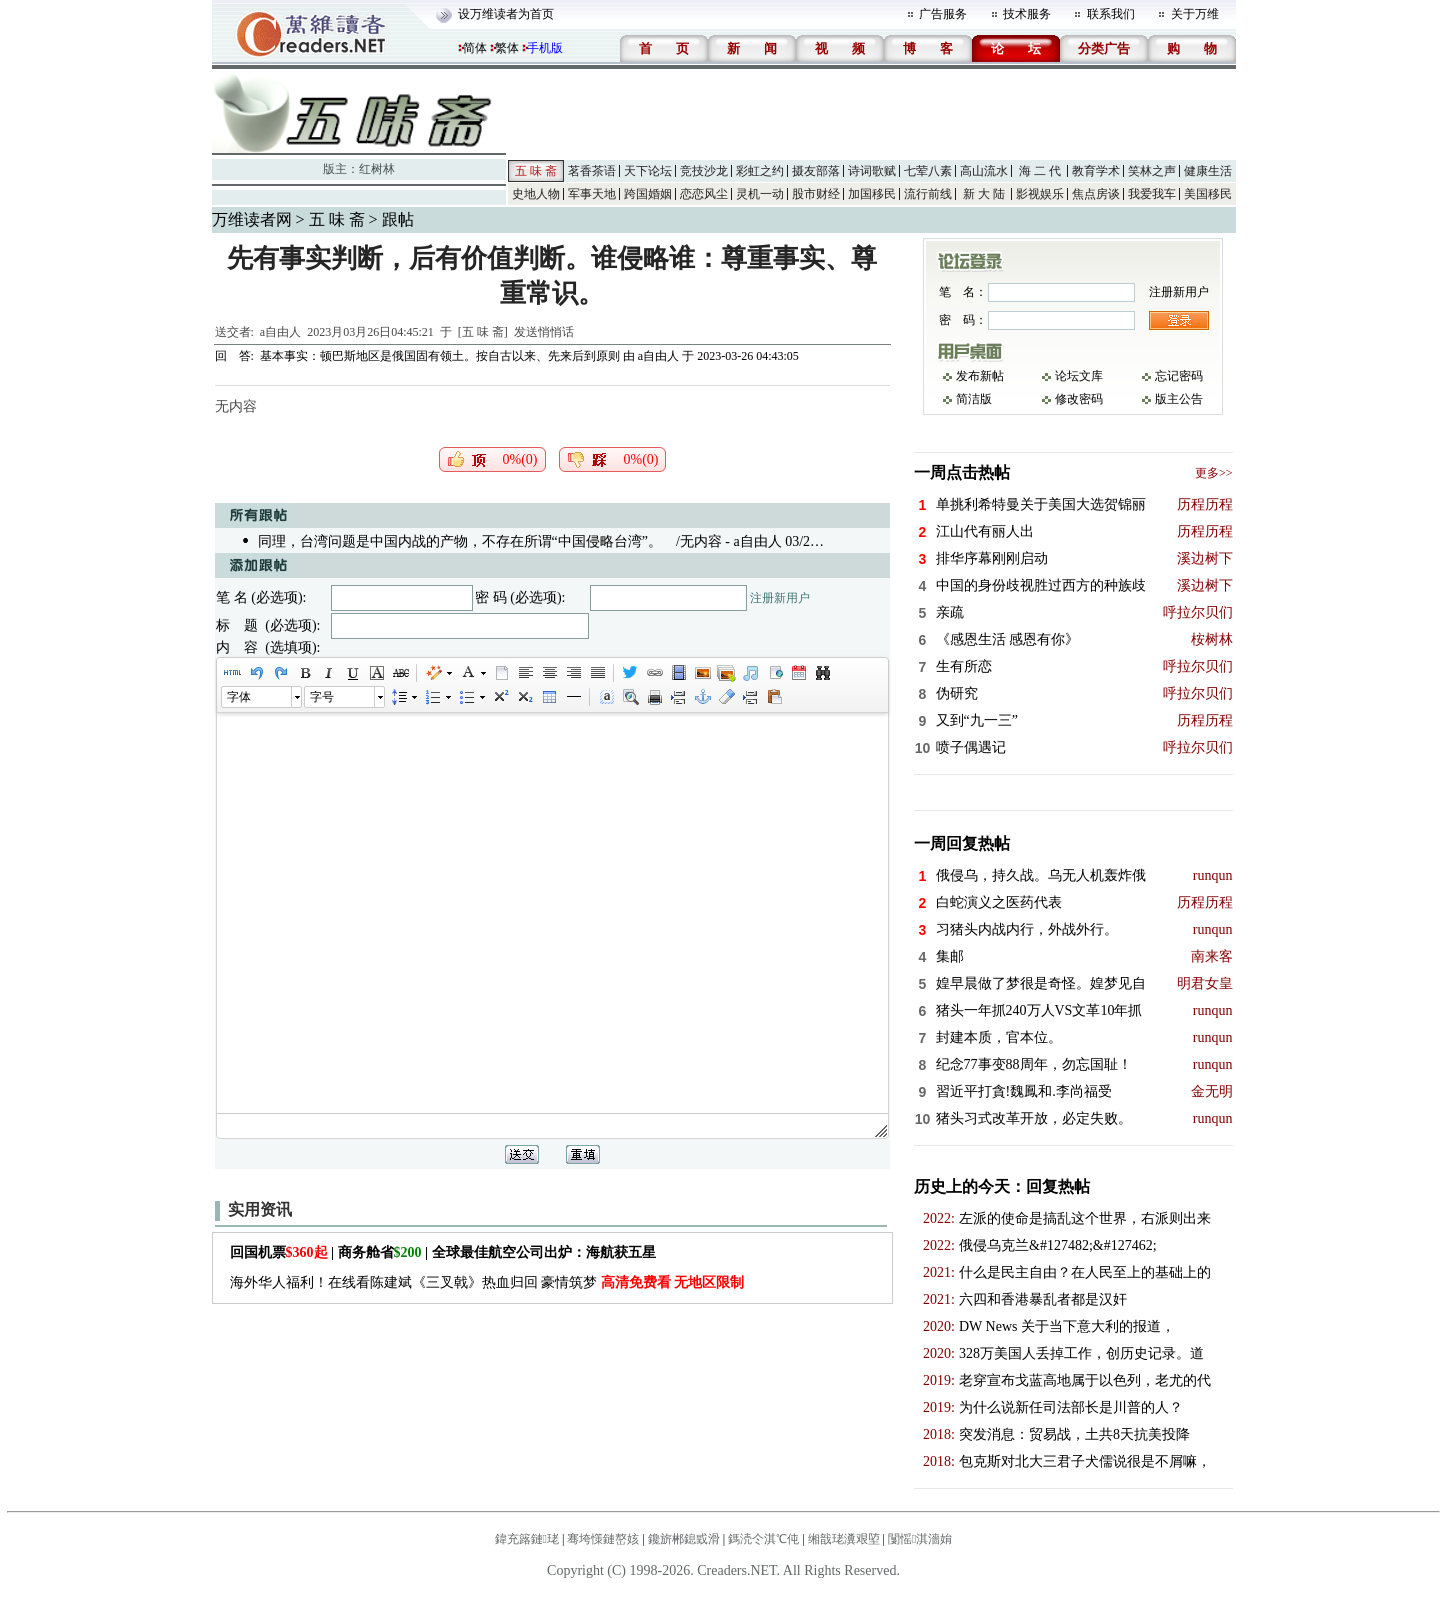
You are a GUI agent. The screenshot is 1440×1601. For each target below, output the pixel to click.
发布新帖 (980, 376)
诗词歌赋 (872, 171)
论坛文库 (1079, 376)
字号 (322, 697)
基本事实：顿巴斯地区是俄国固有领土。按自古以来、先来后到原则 (440, 356)
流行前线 (928, 194)
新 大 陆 (984, 194)
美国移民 (1208, 194)
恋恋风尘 (704, 194)
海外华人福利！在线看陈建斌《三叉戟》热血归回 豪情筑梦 (487, 1282)
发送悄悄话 (544, 332)
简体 (475, 48)
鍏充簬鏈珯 (527, 1539)
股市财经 (816, 194)
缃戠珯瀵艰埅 (844, 1539)
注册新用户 (780, 598)
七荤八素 (928, 171)
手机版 (545, 48)
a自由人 (280, 332)
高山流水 (984, 171)
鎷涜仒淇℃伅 (763, 1539)
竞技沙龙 (704, 171)
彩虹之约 (760, 171)
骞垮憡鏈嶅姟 (603, 1539)
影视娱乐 (1040, 194)
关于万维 (1195, 14)
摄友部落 (816, 171)
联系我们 (1111, 14)
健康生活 (1208, 171)
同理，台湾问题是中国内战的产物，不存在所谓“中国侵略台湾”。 (460, 541)
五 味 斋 (536, 171)
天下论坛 (648, 171)
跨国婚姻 (648, 194)
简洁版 (974, 399)
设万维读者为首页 (506, 14)
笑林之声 (1152, 171)
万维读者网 (252, 219)
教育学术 (1096, 171)
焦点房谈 (1096, 194)
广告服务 (943, 14)
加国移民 (872, 194)
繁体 (507, 48)
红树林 (377, 169)
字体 (239, 697)
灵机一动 (760, 194)
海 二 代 (1040, 171)
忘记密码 (1179, 376)
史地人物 (536, 194)
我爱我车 (1152, 194)
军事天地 (592, 194)
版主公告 (1179, 399)
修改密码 (1079, 399)
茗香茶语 (592, 171)
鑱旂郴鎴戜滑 (684, 1539)
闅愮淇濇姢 (920, 1539)
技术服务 (1027, 14)
